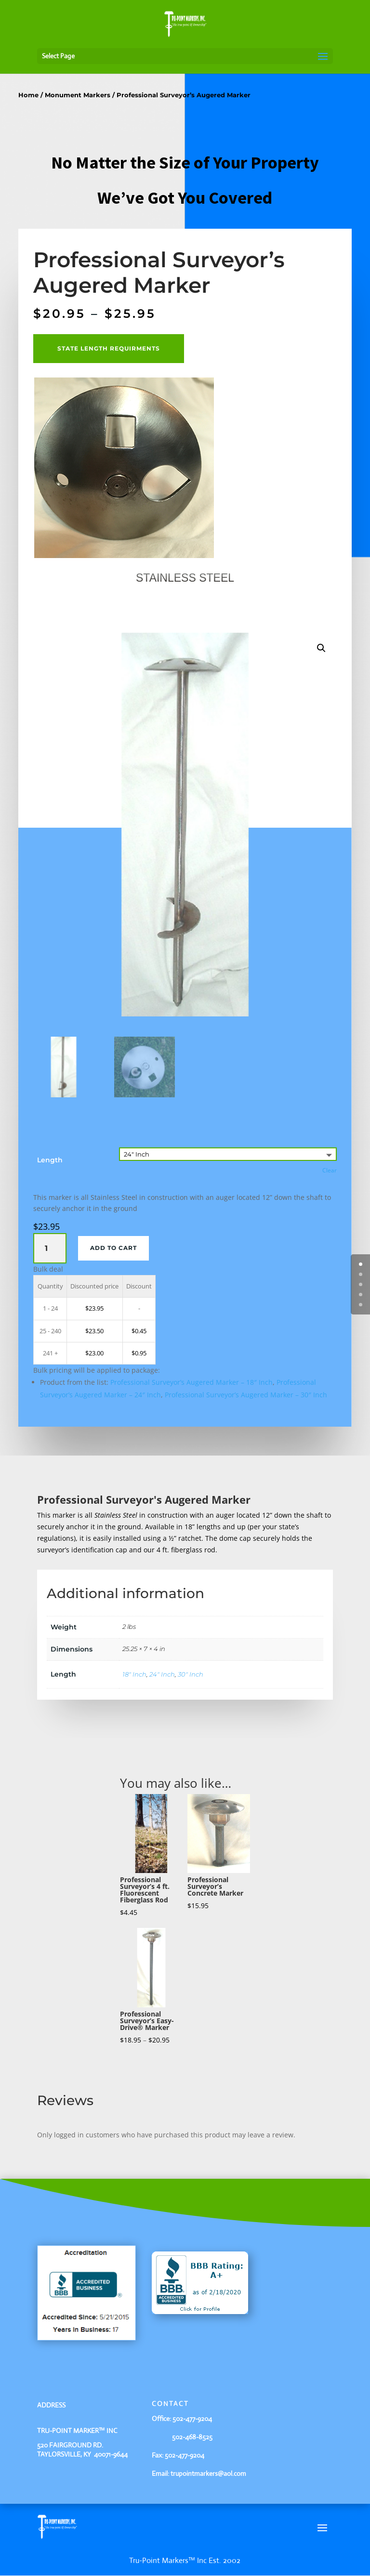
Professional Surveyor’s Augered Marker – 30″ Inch (246, 1395)
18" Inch (134, 1674)
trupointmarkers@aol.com (208, 2473)
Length (50, 1160)
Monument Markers (77, 95)
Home (28, 95)
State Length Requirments (108, 348)
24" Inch (162, 1674)
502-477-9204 (192, 2419)
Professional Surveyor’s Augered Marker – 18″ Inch (191, 1382)
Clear (329, 1170)
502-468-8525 (182, 2437)
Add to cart (113, 1248)
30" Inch (190, 1674)
